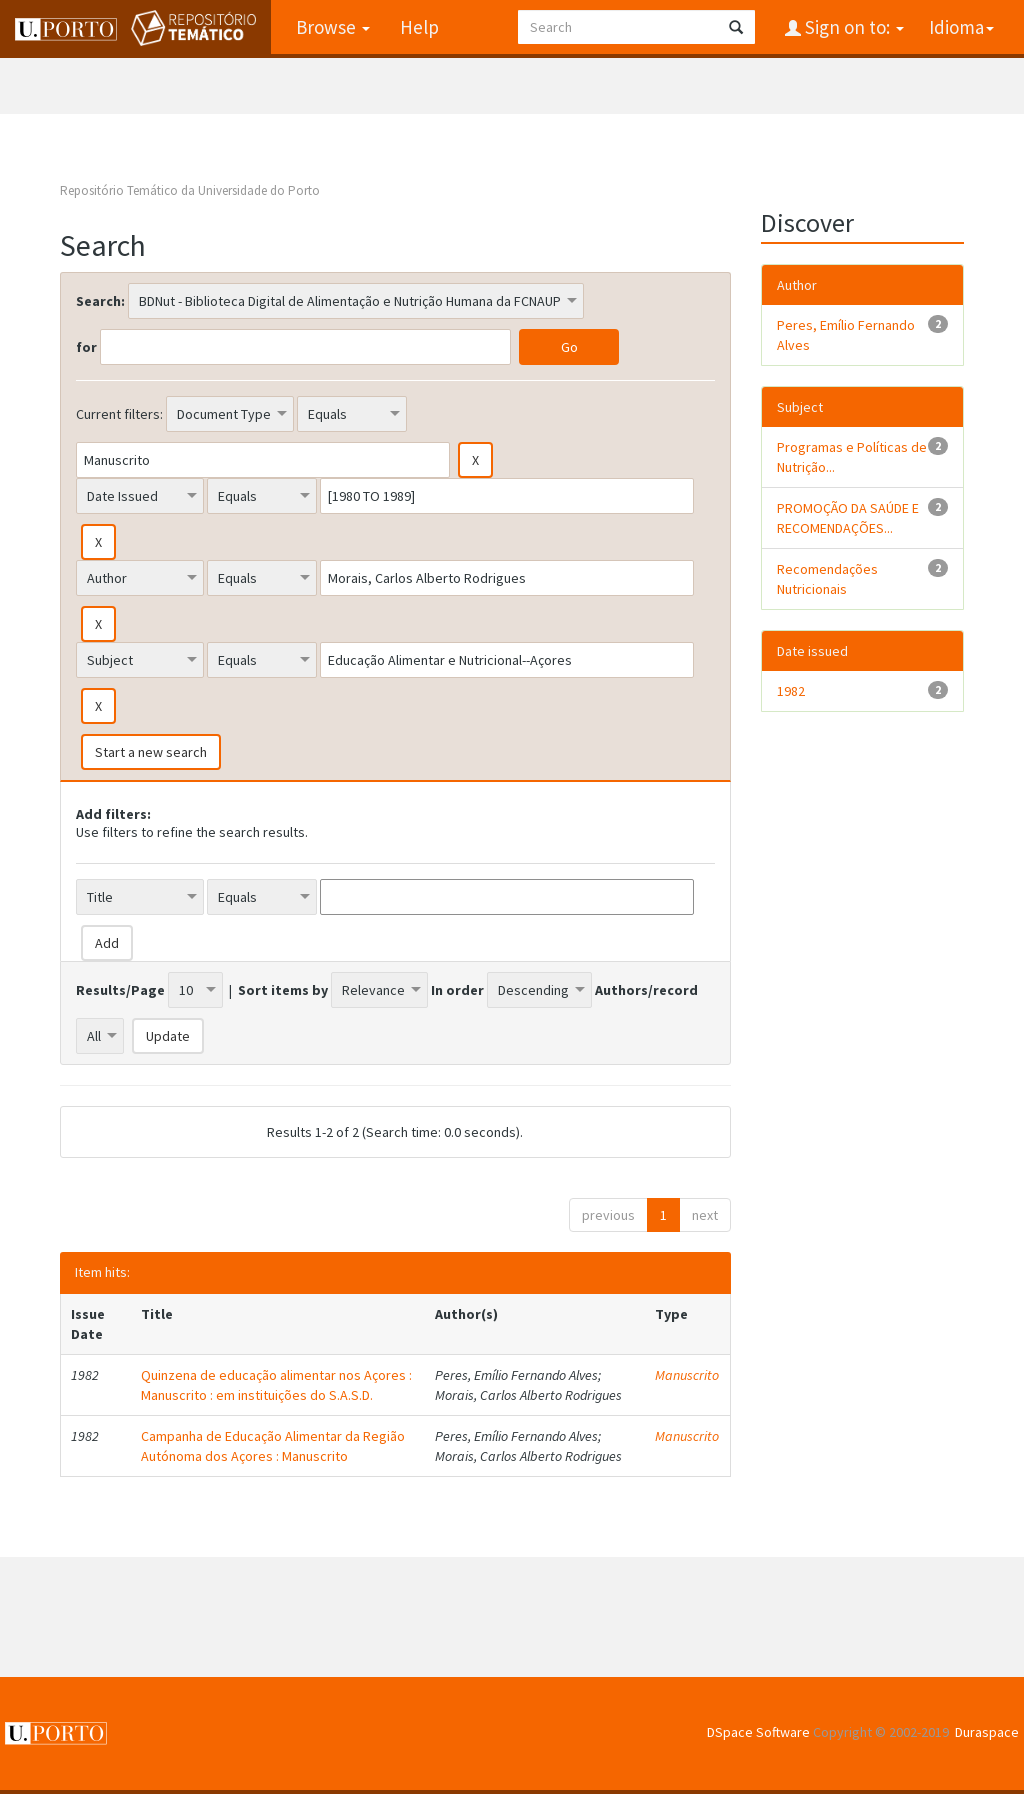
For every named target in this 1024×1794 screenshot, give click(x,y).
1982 (791, 691)
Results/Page (120, 990)
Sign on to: (852, 27)
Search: (100, 301)
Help (419, 27)
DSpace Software (758, 1732)
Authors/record (646, 990)
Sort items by (283, 990)
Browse (333, 27)
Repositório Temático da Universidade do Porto (190, 190)
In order (457, 990)
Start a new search (151, 752)
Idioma (961, 27)
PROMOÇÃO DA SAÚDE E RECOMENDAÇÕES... (848, 518)
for (86, 347)
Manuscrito (687, 1375)
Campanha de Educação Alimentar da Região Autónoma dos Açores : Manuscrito (273, 1446)
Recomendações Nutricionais (827, 579)
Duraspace (987, 1732)
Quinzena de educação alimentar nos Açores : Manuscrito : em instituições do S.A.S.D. (276, 1385)
